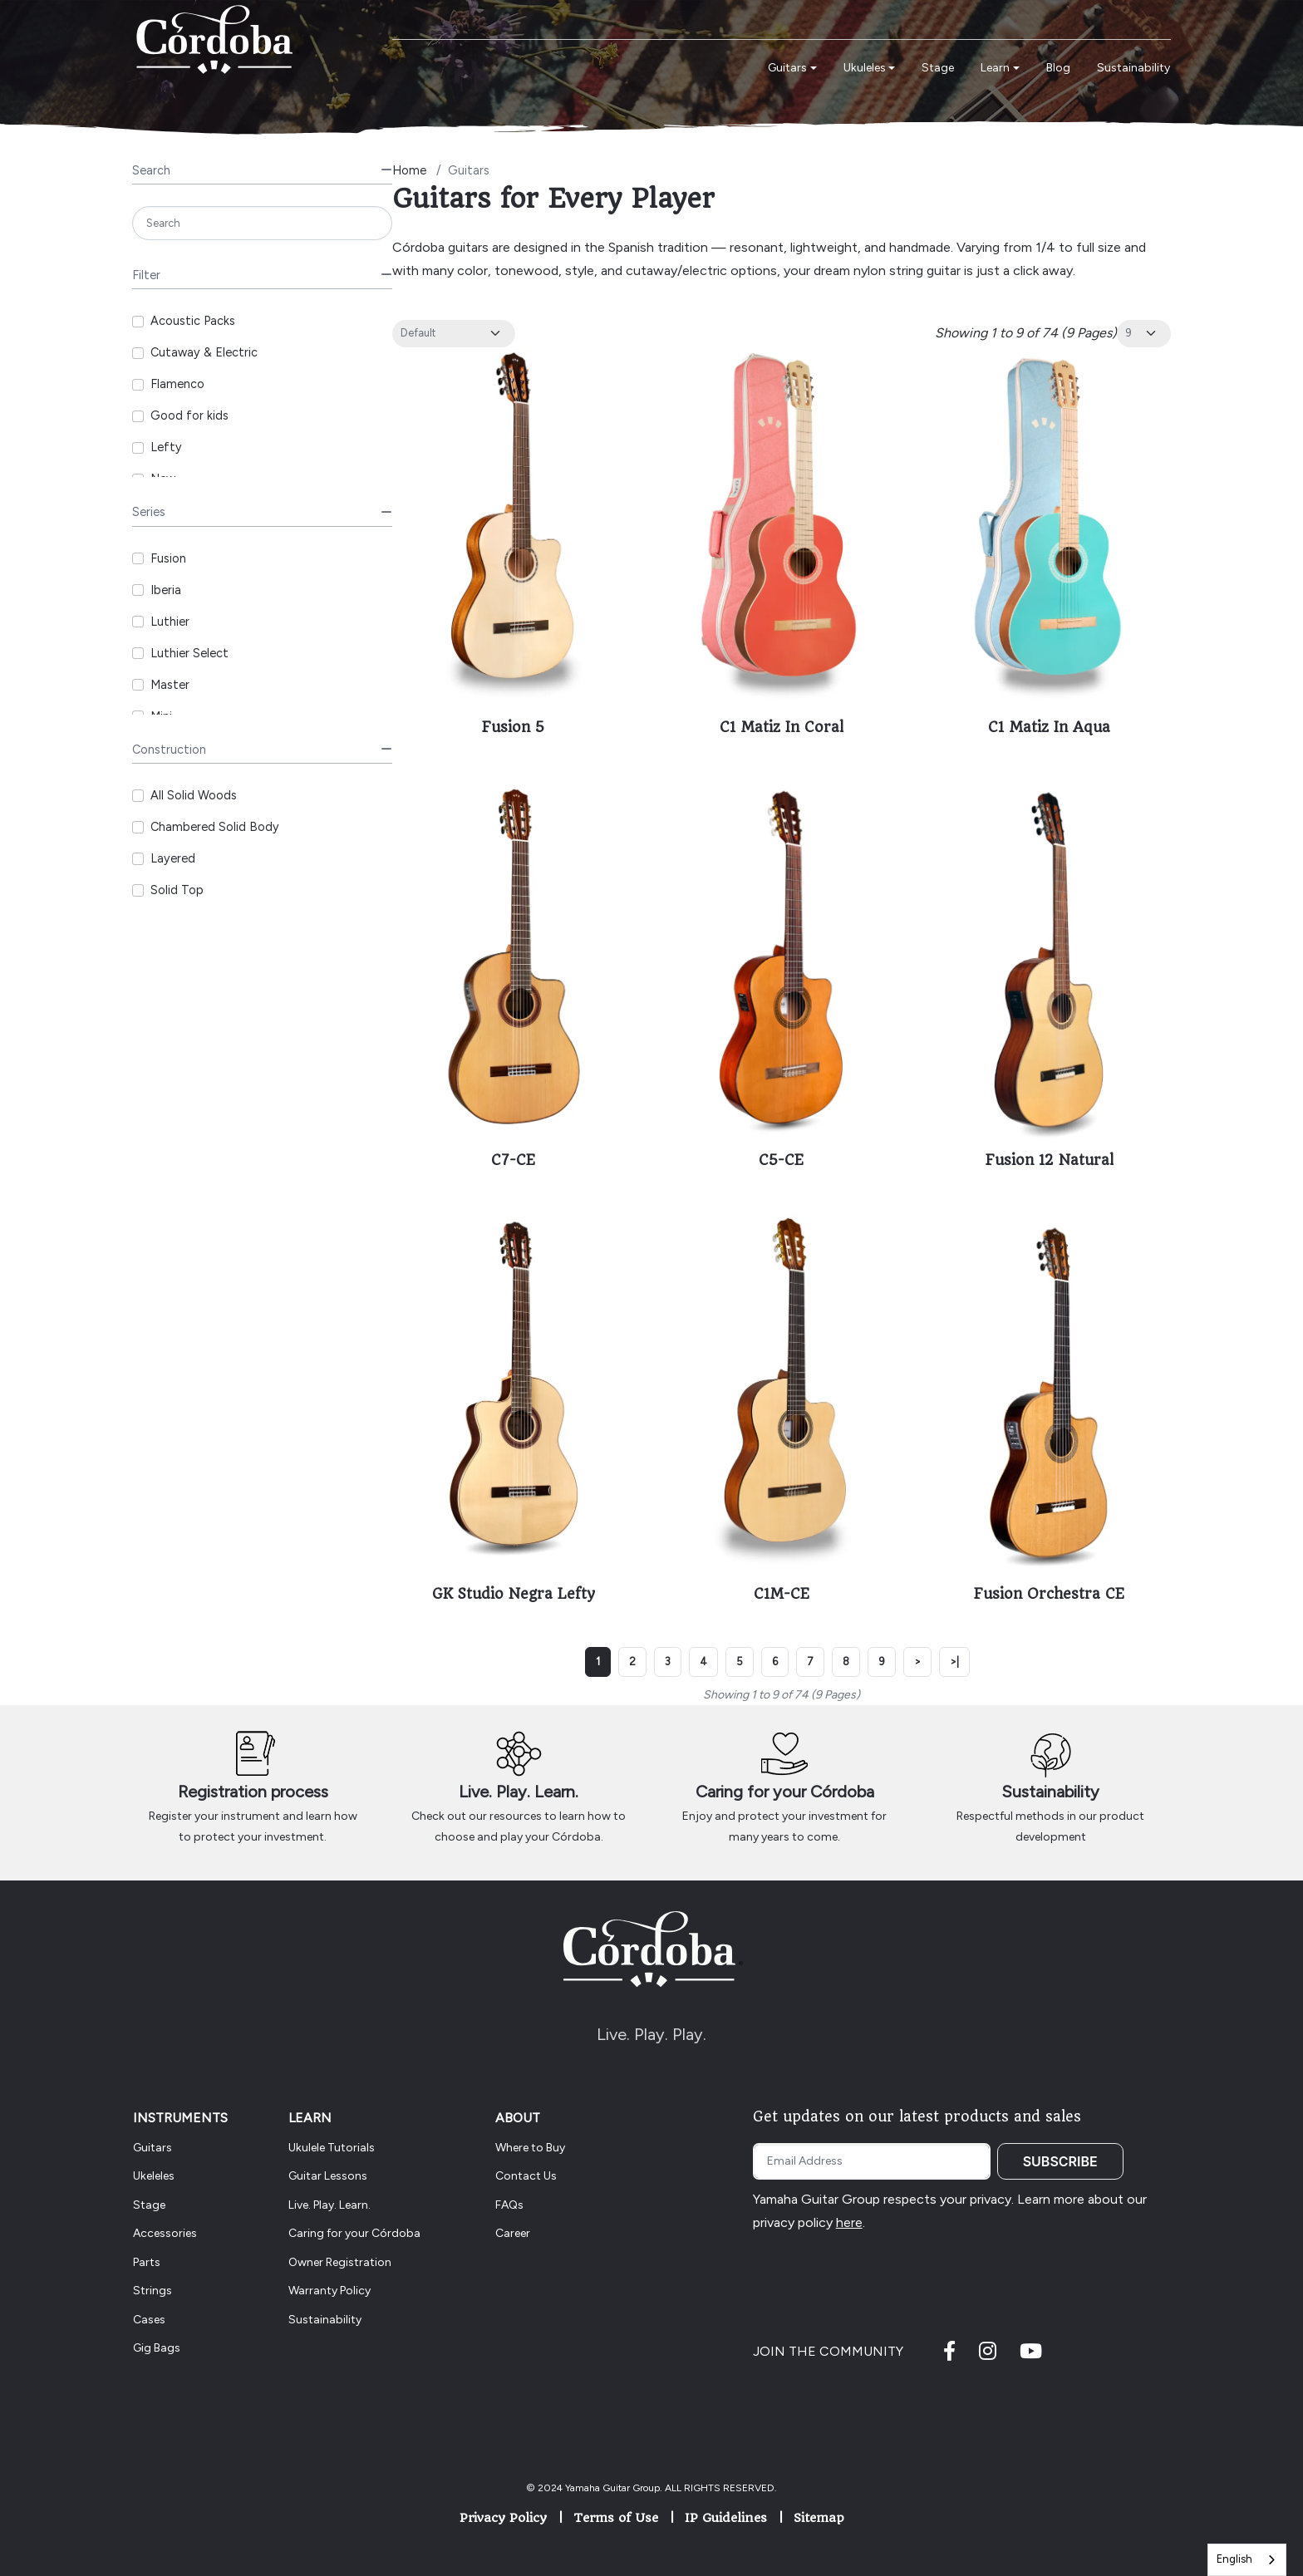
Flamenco (177, 383)
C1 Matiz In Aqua (1049, 727)
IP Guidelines (726, 2517)
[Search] (262, 223)
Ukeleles (154, 2176)
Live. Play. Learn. (518, 1792)
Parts (146, 2262)
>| (954, 1661)
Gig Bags (156, 2348)
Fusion (168, 558)
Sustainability (1050, 1792)
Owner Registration (339, 2262)
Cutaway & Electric (204, 352)
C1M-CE (781, 1593)
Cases (149, 2320)
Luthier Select (189, 653)
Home (409, 170)
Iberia (165, 590)
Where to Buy (530, 2148)
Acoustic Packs (192, 320)
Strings (152, 2290)
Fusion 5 (513, 727)
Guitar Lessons (327, 2176)
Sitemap (819, 2517)
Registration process (253, 1792)
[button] (792, 69)
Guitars (152, 2148)
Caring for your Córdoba (785, 1792)
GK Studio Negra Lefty (513, 1593)
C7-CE (513, 1160)
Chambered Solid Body (214, 826)
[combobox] (1246, 2560)
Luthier (169, 621)
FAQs (509, 2205)
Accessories (165, 2233)
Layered (172, 858)
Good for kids (189, 415)
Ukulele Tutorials (331, 2148)
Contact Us (526, 2176)
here (849, 2222)
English (1234, 2559)
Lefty (166, 447)
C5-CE (781, 1160)
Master (169, 684)
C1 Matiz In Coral (781, 727)
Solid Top (177, 889)
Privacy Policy (503, 2517)
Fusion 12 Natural (1050, 1160)
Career (512, 2233)
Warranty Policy (329, 2290)
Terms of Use (615, 2517)
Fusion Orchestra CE (1049, 1593)
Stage (149, 2205)
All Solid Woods (193, 795)
